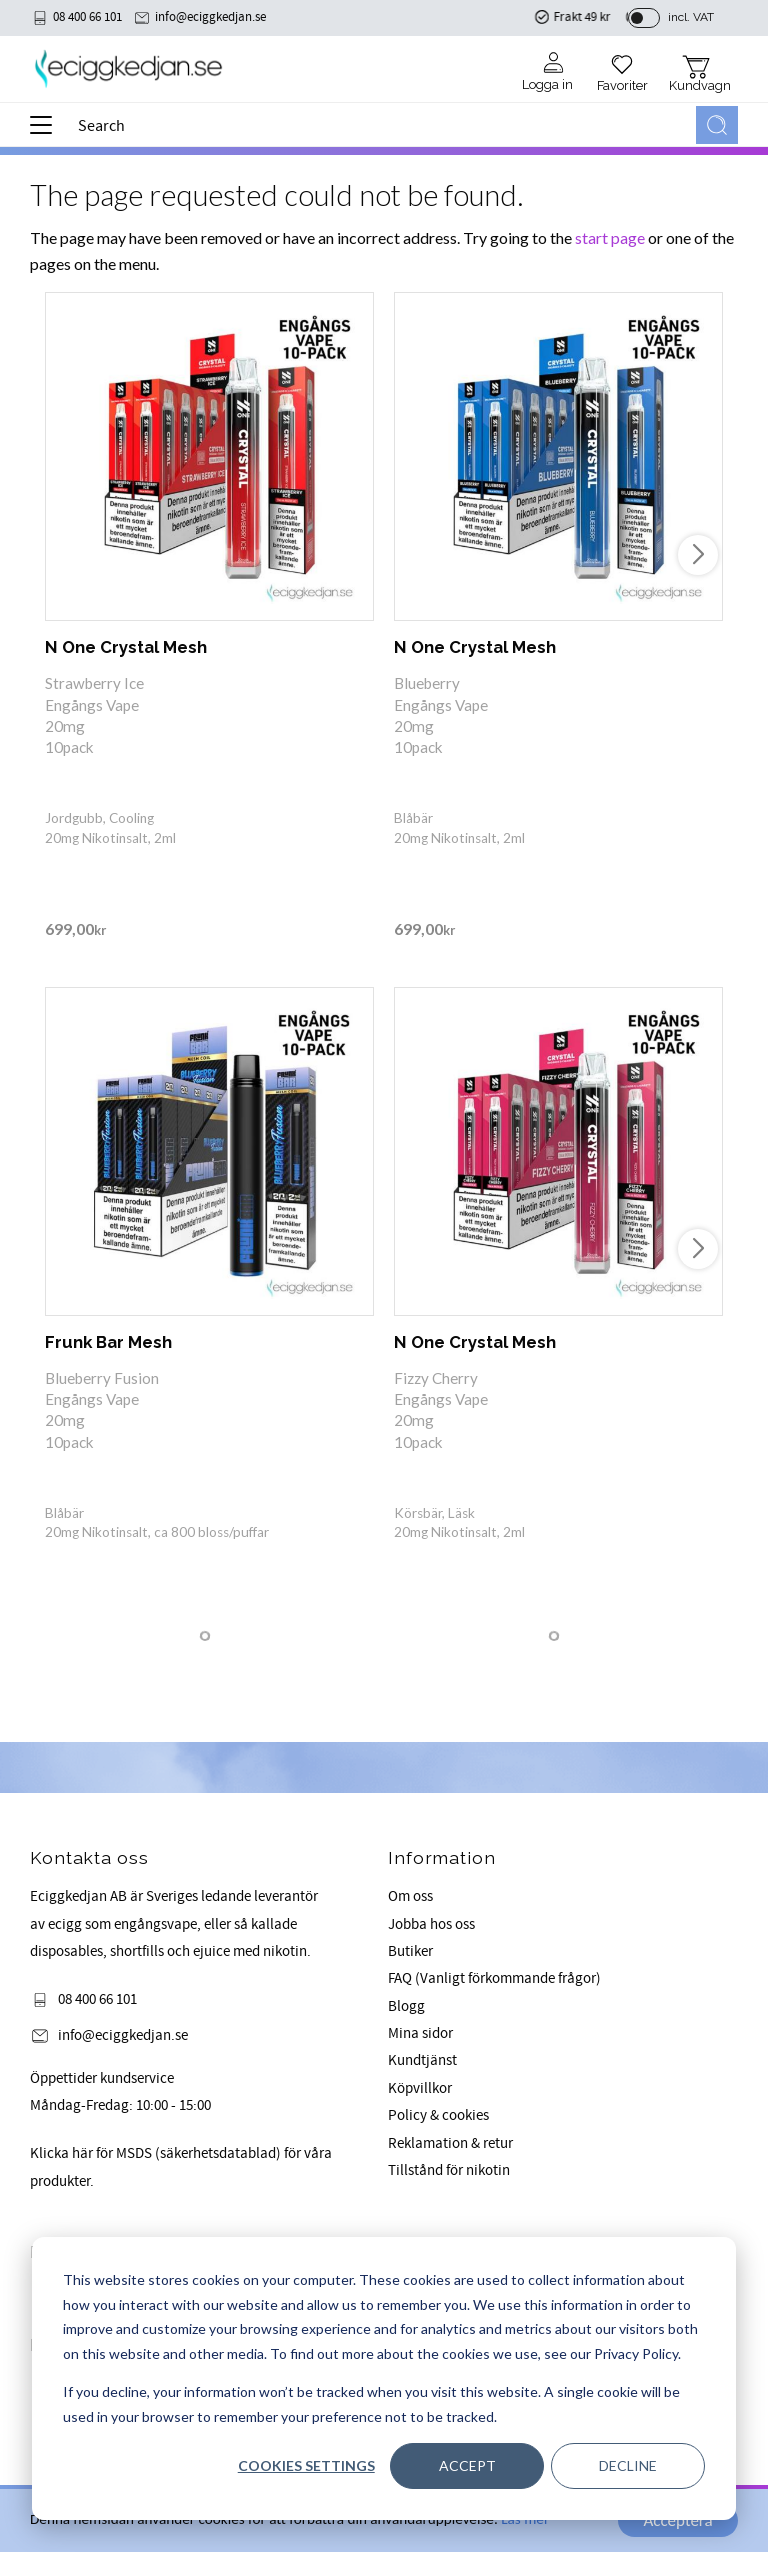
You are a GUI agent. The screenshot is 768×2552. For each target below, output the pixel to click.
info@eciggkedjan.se (210, 17)
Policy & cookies (438, 2115)
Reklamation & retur (450, 2143)
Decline (628, 2465)
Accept (467, 2465)
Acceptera (677, 2520)
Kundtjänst (422, 2060)
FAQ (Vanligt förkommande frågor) (494, 1978)
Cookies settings (306, 2465)
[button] (47, 132)
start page (610, 237)
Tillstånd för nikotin (449, 2170)
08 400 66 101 (87, 17)
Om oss (410, 1896)
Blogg (406, 2006)
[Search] (717, 125)
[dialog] (384, 2378)
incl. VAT (691, 17)
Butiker (410, 1951)
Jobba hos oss (431, 1924)
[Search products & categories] (383, 125)
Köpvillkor (420, 2088)
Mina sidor (420, 2033)
